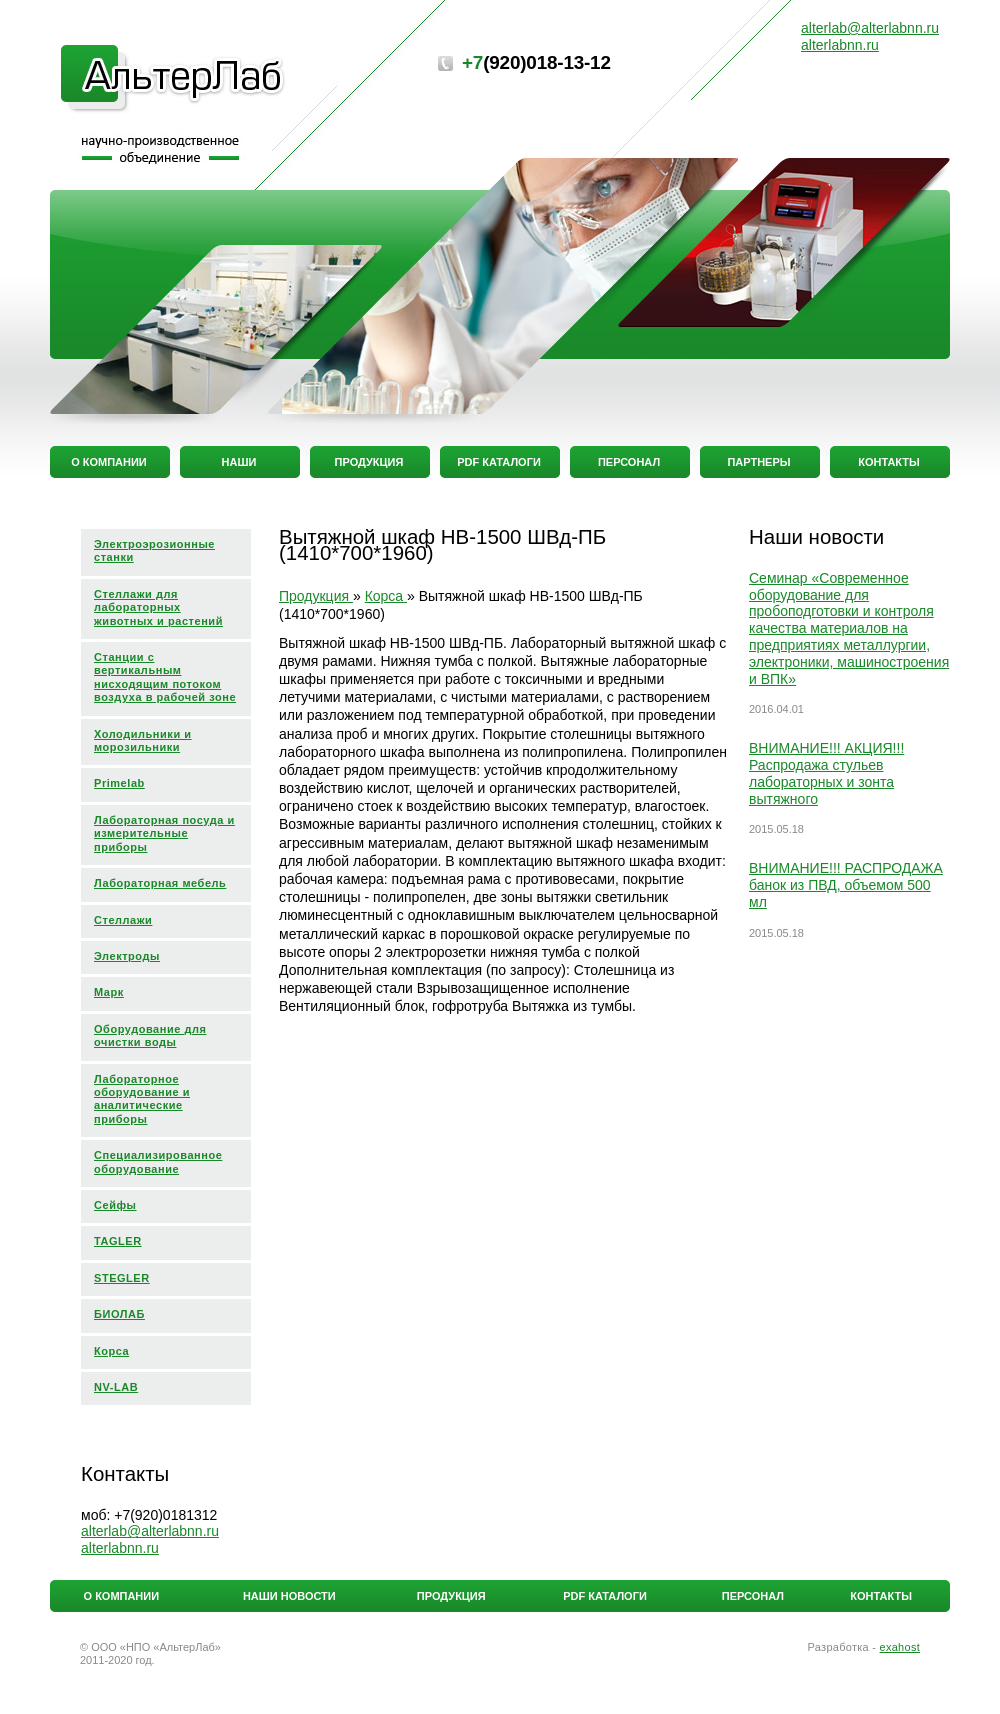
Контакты (881, 1596)
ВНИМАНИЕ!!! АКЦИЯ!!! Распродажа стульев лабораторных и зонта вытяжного (826, 773)
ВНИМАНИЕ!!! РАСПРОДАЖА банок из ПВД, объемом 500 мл (846, 885)
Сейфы (115, 1205)
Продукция (451, 1596)
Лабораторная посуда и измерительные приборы (164, 833)
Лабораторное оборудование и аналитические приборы (142, 1099)
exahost (900, 1647)
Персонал (753, 1596)
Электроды (127, 956)
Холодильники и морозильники (143, 740)
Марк (109, 992)
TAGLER (118, 1241)
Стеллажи (123, 920)
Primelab (119, 783)
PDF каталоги (605, 1596)
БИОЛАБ (119, 1314)
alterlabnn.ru (120, 1548)
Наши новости (289, 1596)
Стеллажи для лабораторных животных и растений (158, 607)
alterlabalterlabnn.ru (150, 1531)
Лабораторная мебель (160, 883)
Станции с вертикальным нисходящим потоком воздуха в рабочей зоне (165, 677)
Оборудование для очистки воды (150, 1035)
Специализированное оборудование (158, 1161)
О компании (122, 1596)
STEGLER (122, 1278)
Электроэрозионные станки (154, 550)
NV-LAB (116, 1387)
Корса (111, 1351)
